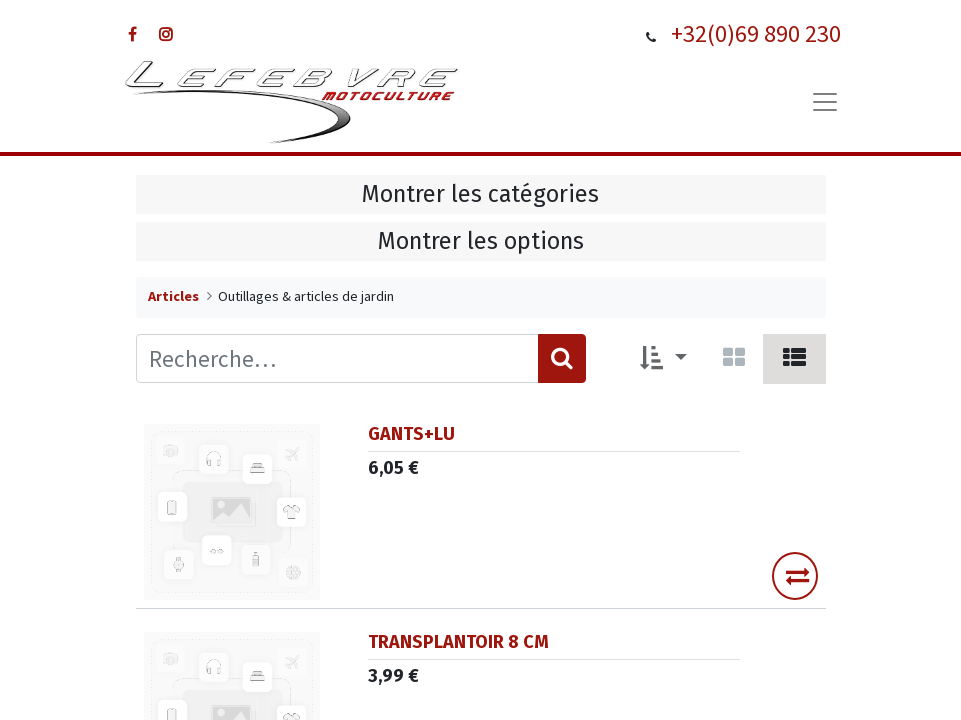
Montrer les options (481, 241)
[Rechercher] (562, 358)
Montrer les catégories (480, 194)
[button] (663, 359)
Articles (173, 296)
